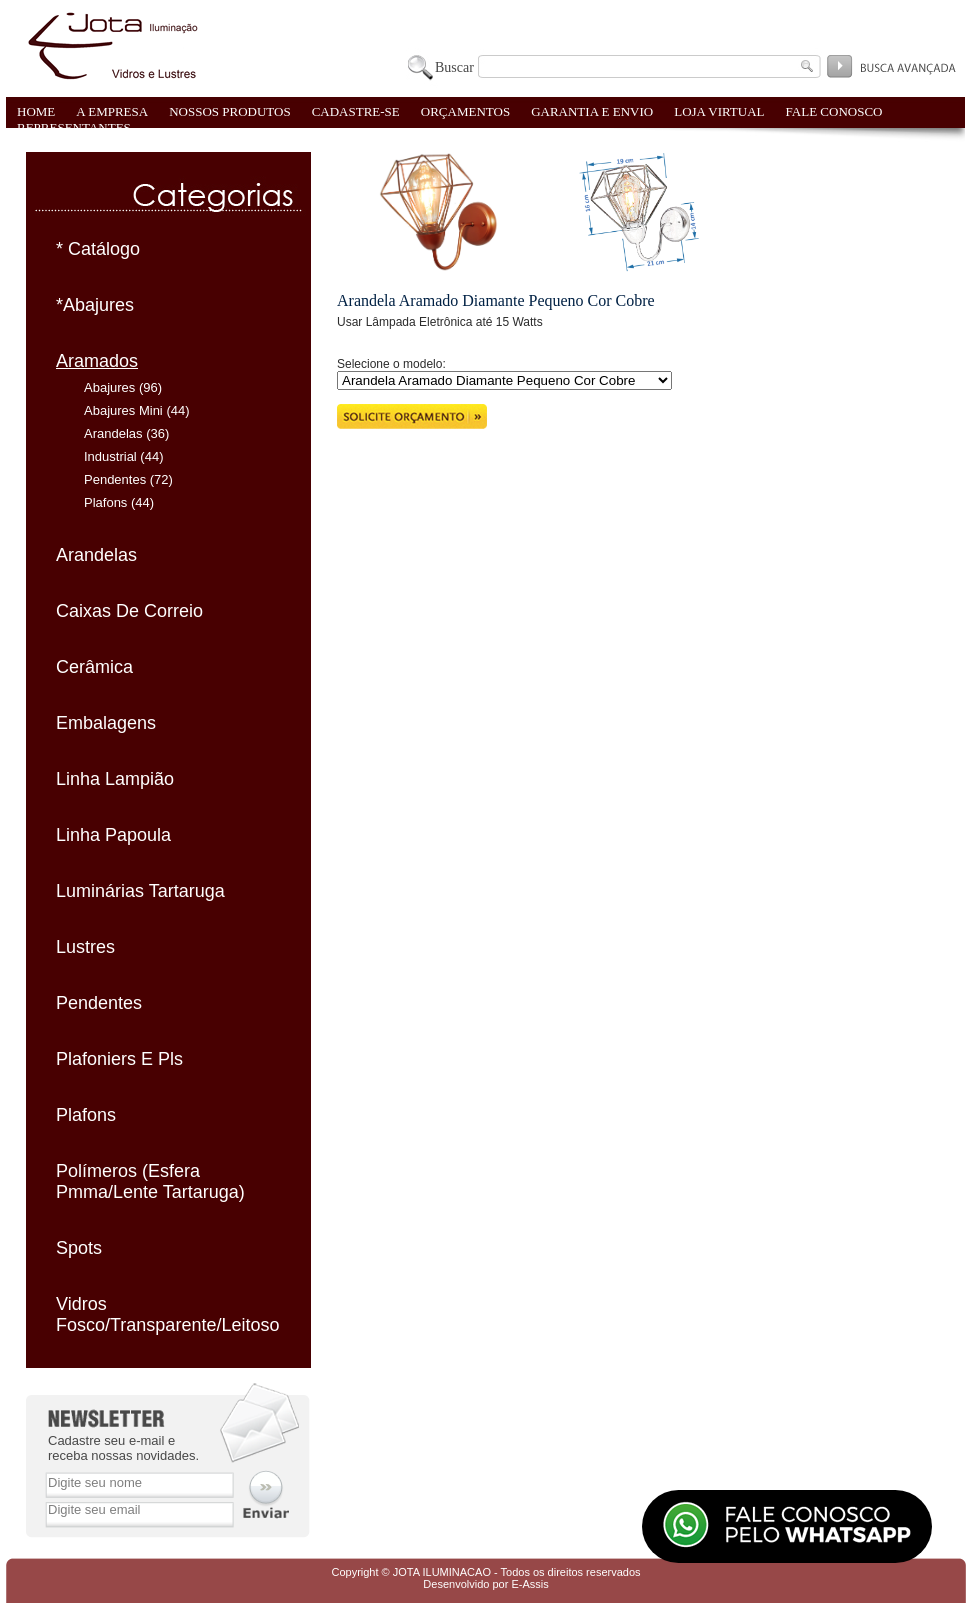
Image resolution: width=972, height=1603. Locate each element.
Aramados (97, 361)
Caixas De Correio (129, 611)
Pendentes (115, 479)
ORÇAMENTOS (465, 111)
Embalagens (106, 723)
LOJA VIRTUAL (719, 111)
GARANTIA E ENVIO (592, 111)
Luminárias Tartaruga (140, 891)
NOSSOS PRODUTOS (230, 111)
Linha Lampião (115, 779)
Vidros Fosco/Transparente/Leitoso (167, 1314)
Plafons (105, 502)
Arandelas (113, 433)
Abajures (109, 387)
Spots (79, 1248)
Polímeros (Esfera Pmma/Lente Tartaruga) (150, 1181)
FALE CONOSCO (834, 111)
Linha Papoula (113, 835)
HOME (36, 111)
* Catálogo (98, 249)
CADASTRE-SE (356, 111)
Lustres (85, 947)
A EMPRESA (112, 111)
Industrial (110, 456)
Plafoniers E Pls (119, 1059)
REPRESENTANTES (74, 127)
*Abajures (95, 305)
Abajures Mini (123, 410)
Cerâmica (94, 667)
